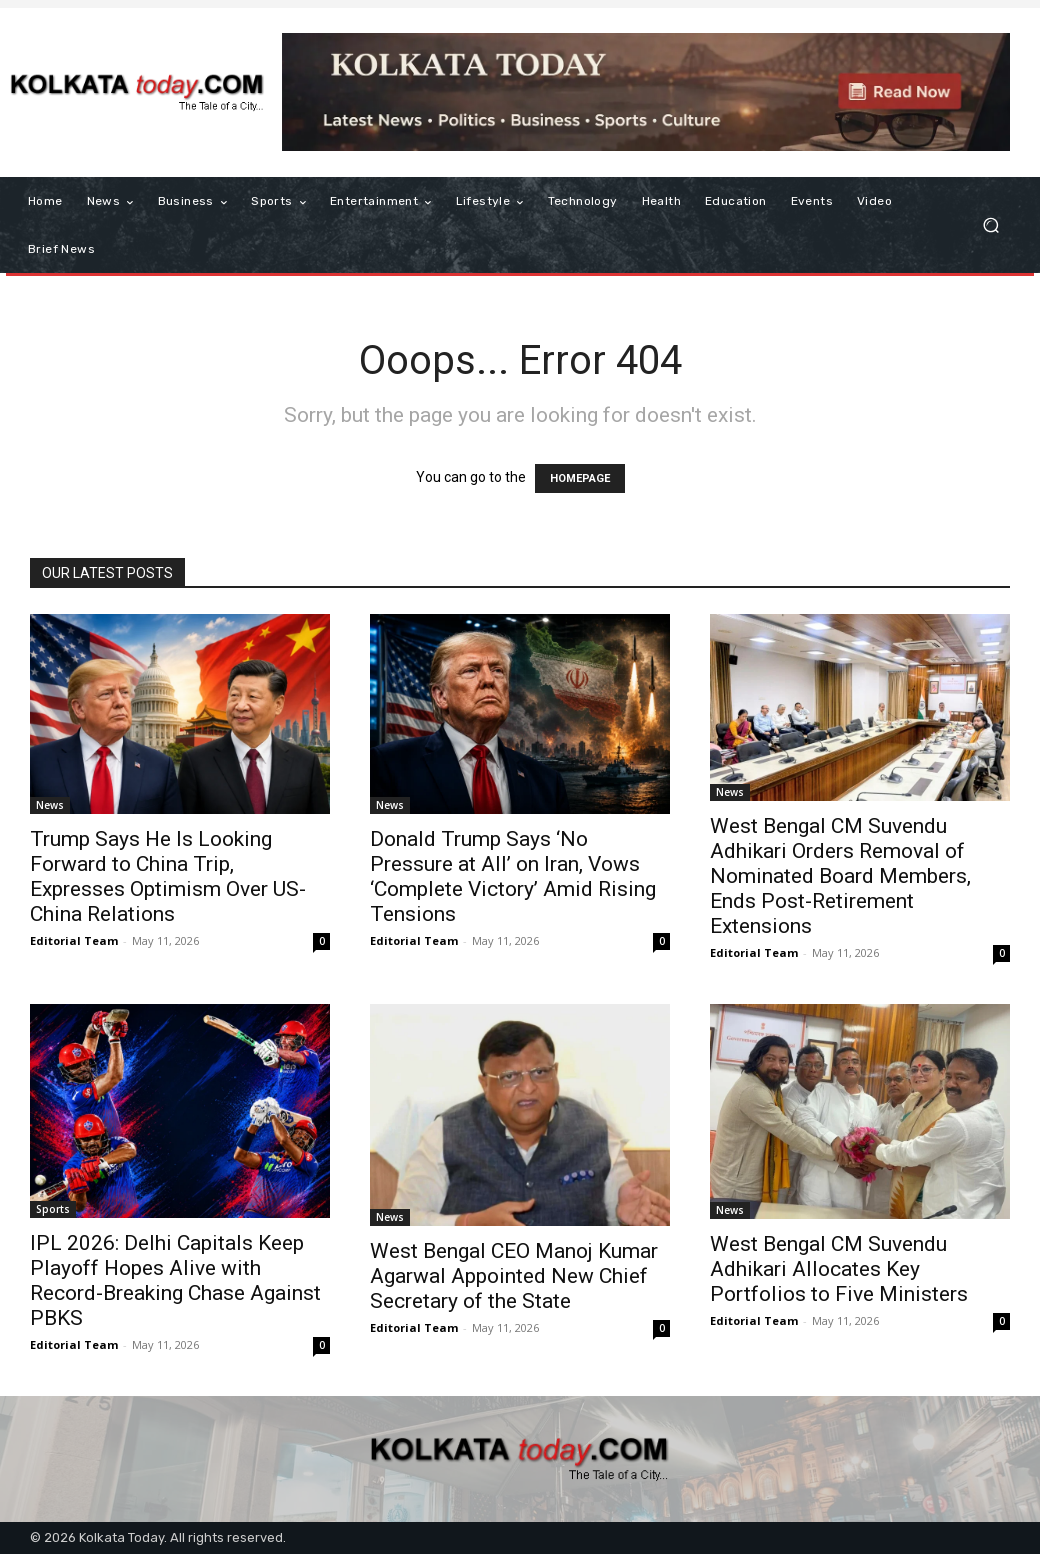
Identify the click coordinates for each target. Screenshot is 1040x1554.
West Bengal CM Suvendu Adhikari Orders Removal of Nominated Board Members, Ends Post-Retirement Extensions (840, 876)
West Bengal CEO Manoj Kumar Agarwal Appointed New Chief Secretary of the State (514, 1276)
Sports (53, 1209)
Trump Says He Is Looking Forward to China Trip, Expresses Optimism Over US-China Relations (168, 876)
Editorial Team (74, 940)
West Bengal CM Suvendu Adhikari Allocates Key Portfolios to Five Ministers (839, 1269)
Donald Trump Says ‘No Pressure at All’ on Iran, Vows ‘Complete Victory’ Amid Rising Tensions (513, 876)
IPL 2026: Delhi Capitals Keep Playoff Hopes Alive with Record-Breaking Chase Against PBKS (175, 1280)
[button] (990, 225)
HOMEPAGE (580, 478)
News (50, 805)
